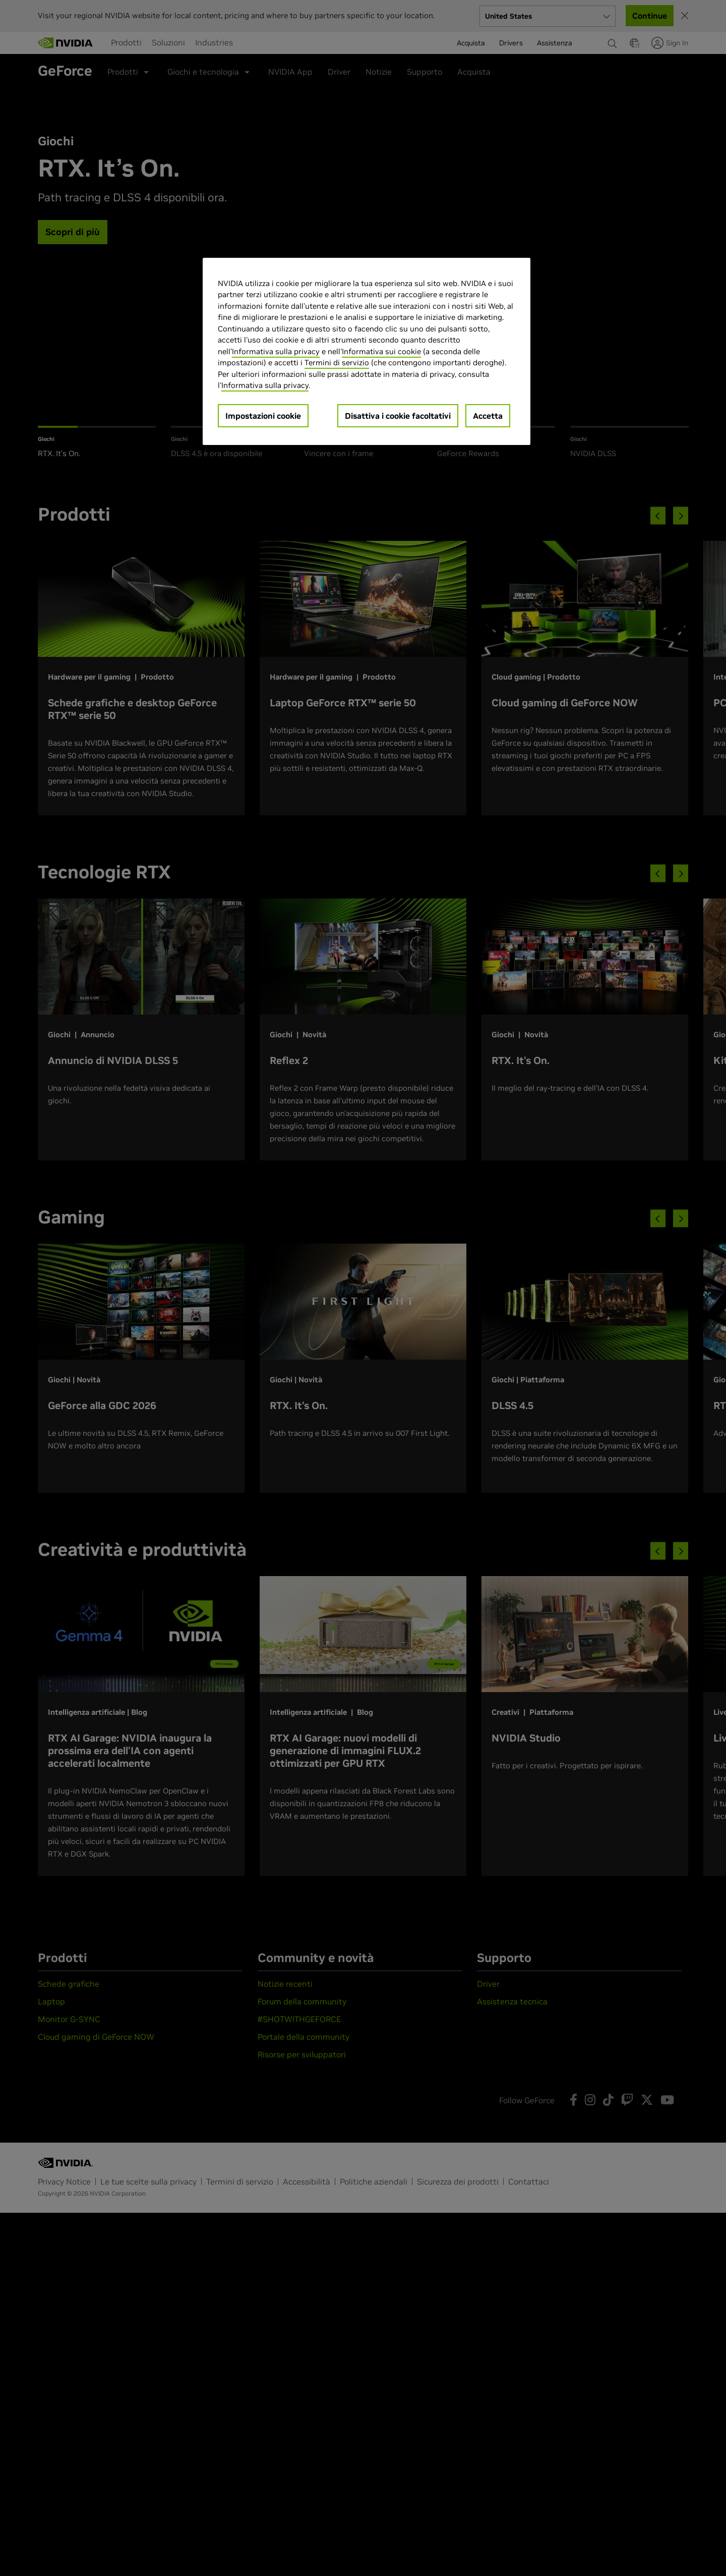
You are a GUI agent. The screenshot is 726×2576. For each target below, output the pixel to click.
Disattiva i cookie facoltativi (398, 416)
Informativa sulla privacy (276, 351)
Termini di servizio (337, 362)
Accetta (488, 416)
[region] (366, 351)
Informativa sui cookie (381, 351)
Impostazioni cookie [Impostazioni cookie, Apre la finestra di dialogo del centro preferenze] (263, 416)
